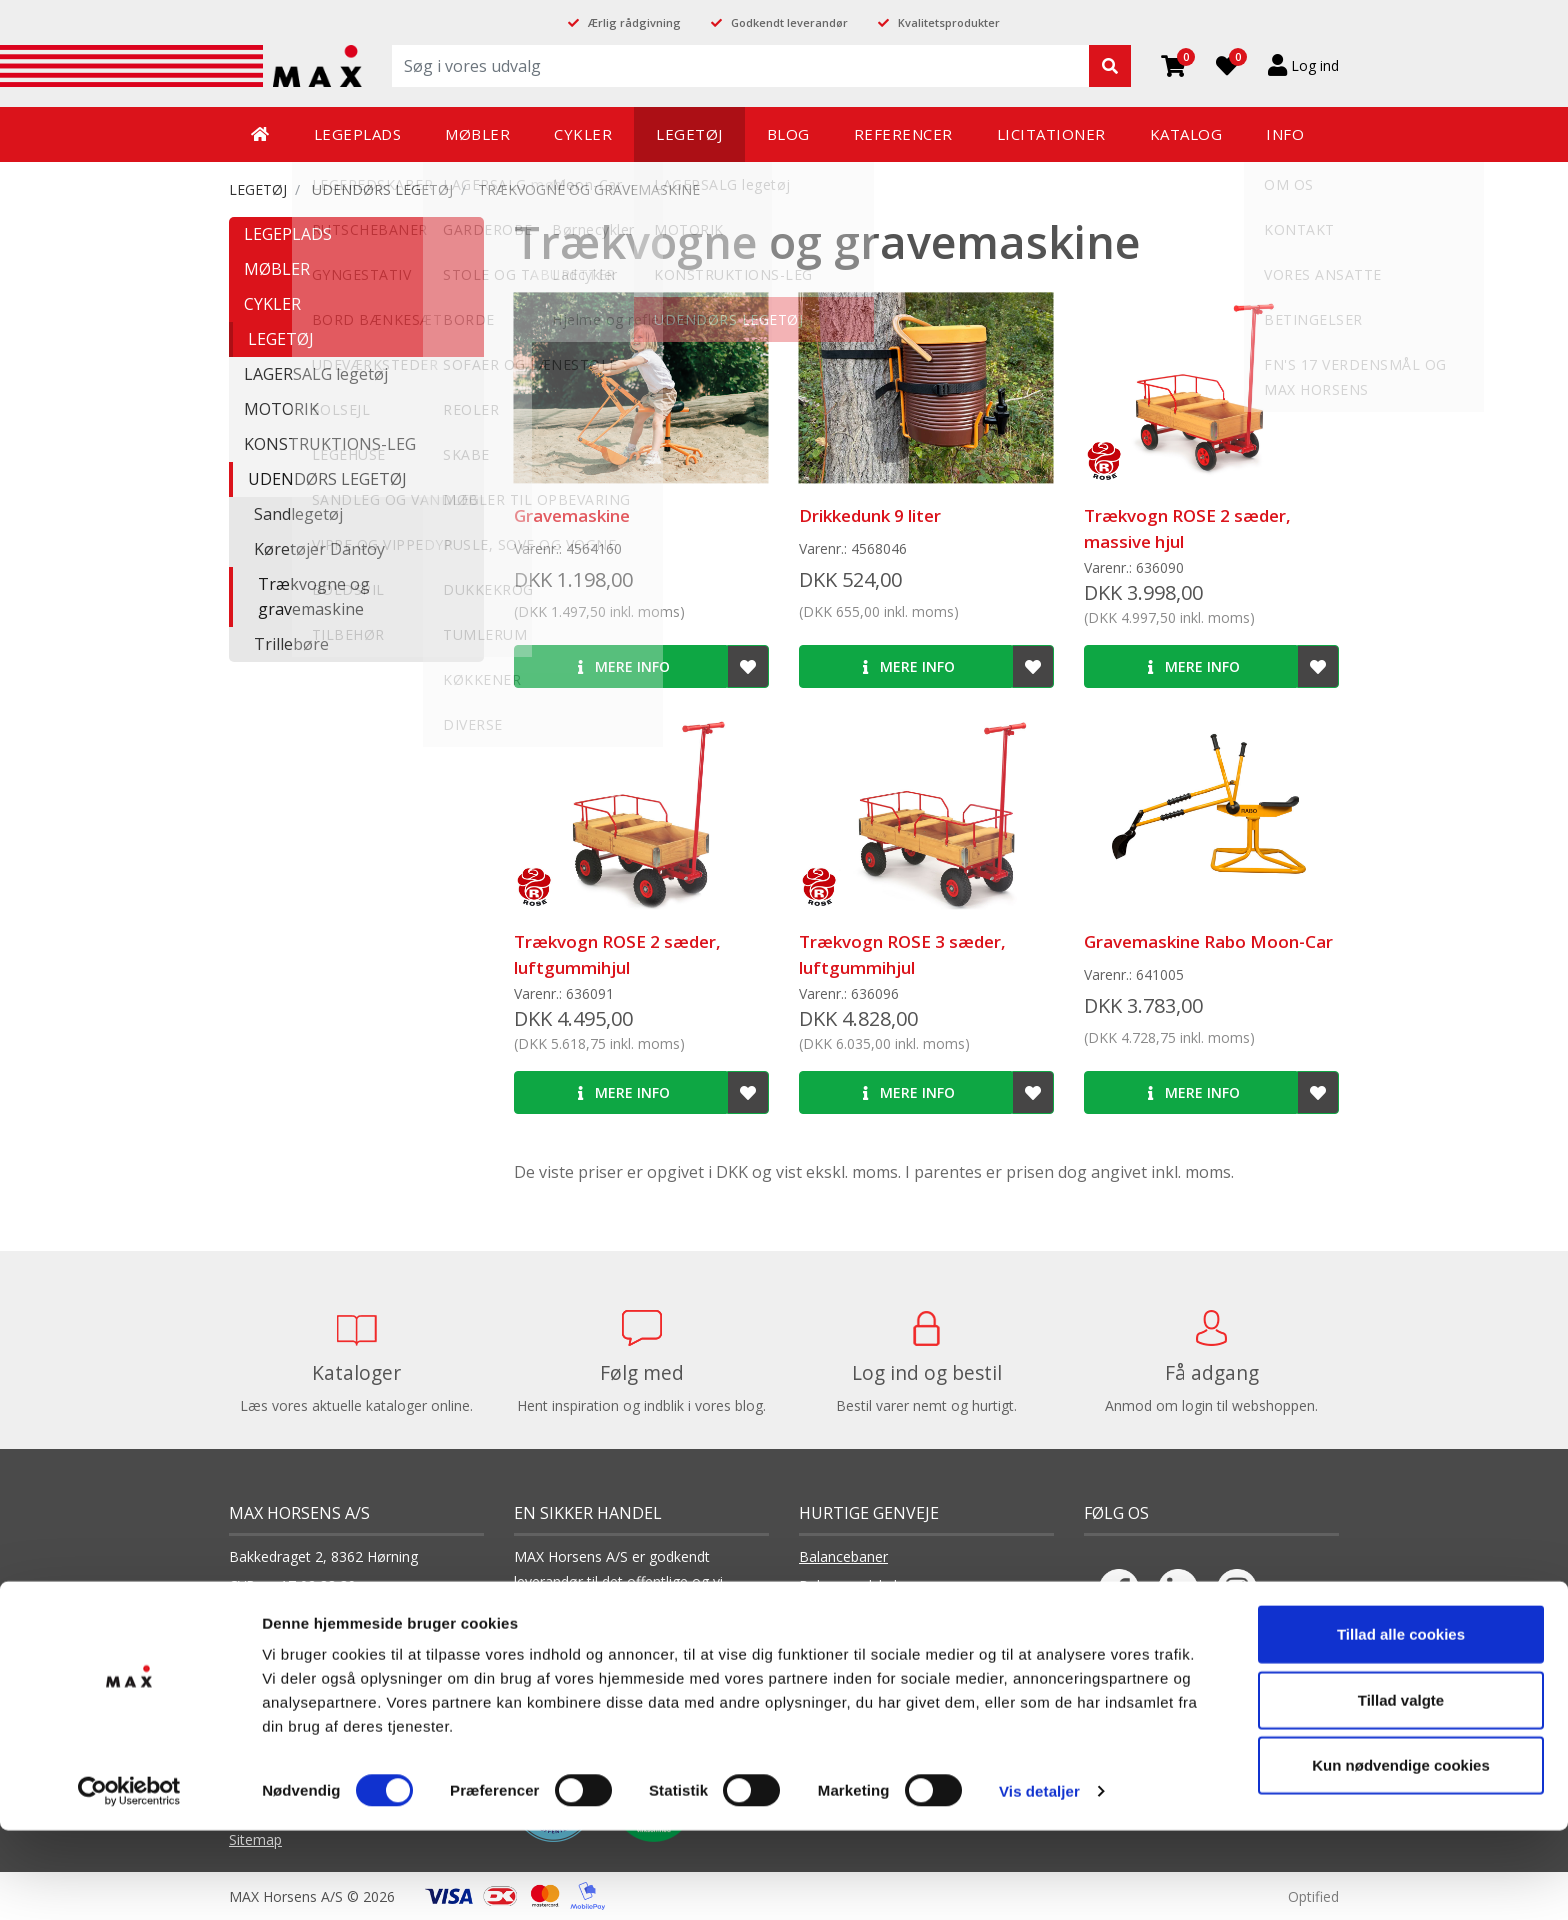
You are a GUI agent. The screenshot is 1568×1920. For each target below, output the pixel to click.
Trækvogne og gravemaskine (589, 189)
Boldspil (824, 1615)
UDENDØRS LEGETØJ (382, 189)
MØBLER (277, 269)
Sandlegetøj (298, 514)
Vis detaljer (1039, 1880)
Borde (819, 1645)
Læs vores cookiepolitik (590, 1660)
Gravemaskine (572, 515)
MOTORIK (281, 409)
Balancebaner (843, 1556)
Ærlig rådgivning (634, 22)
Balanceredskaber (857, 1585)
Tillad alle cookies (1401, 1723)
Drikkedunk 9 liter (870, 515)
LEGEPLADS (288, 234)
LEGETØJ (258, 189)
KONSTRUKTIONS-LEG (330, 444)
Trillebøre (291, 644)
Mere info (624, 666)
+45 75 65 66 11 (308, 1640)
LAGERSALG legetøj (316, 374)
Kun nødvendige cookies (1401, 1854)
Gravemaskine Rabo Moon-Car (1208, 941)
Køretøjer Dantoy (319, 549)
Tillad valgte (1401, 1789)
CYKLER (272, 304)
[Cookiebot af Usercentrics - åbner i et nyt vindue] (129, 1881)
